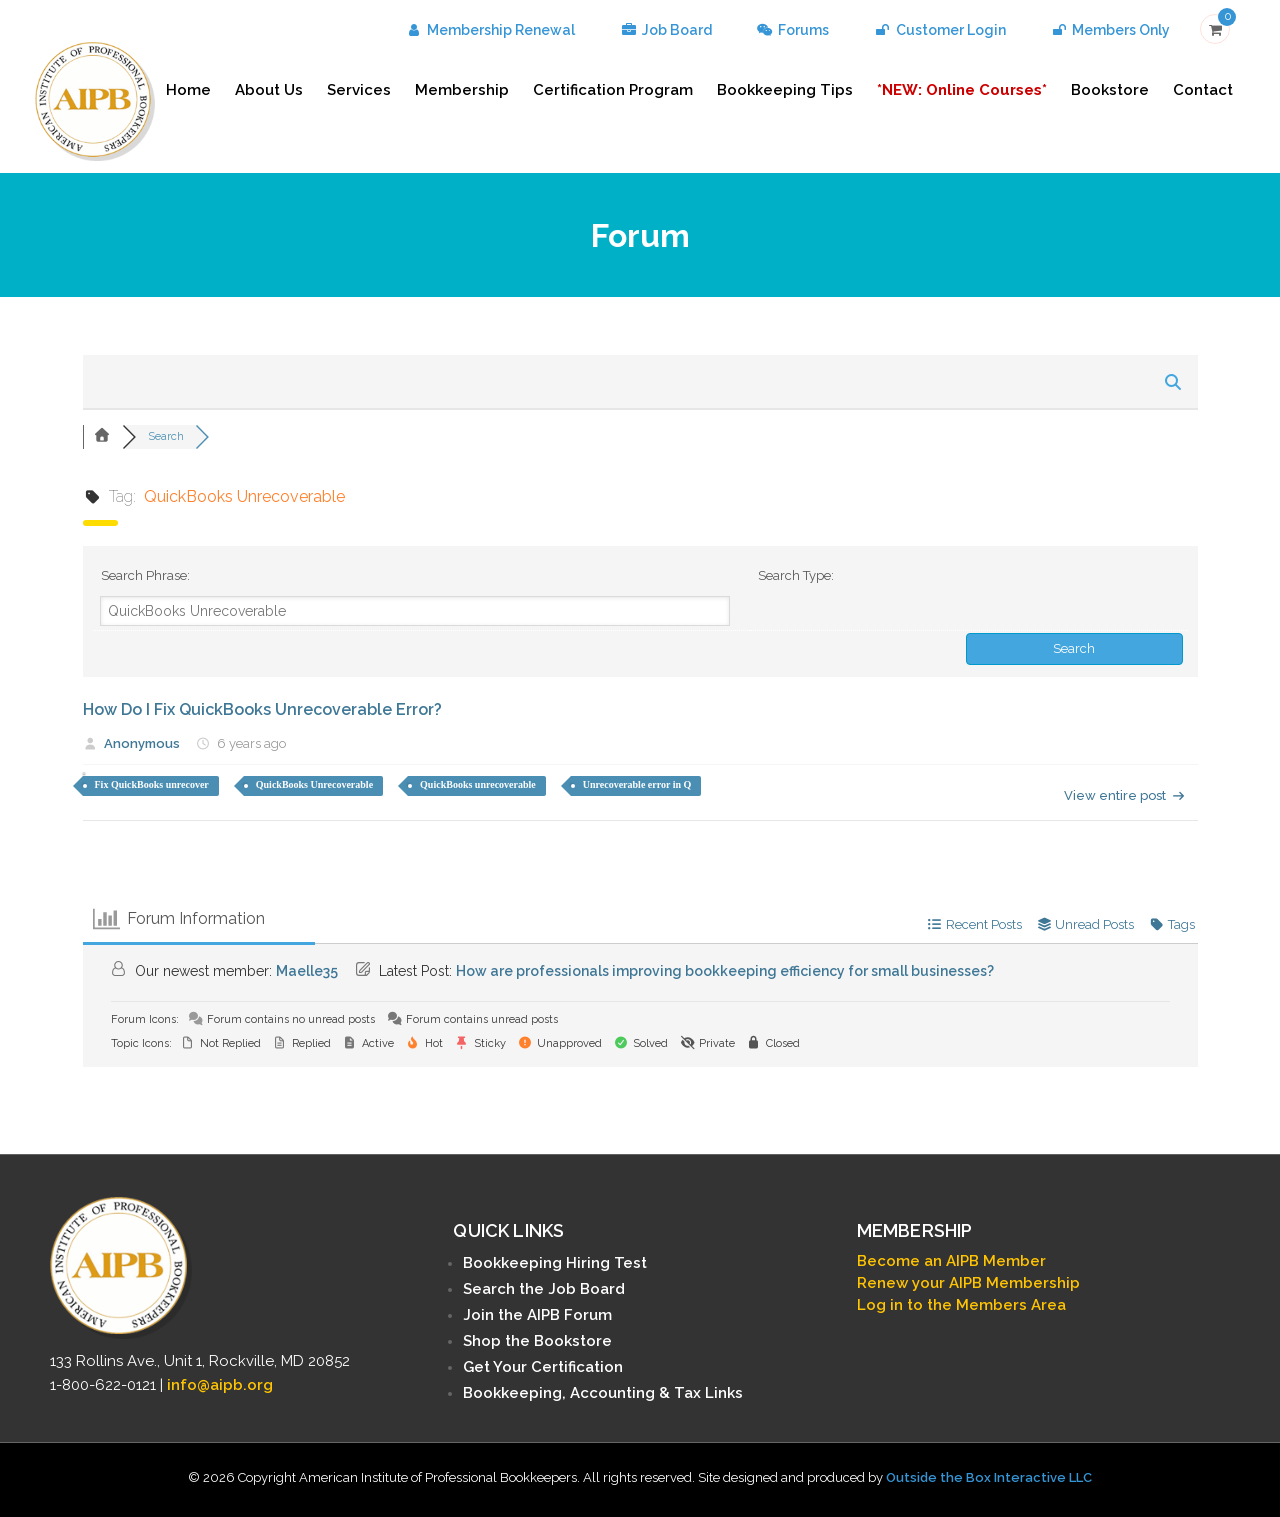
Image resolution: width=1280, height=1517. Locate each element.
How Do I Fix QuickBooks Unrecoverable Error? (262, 709)
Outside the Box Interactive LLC (989, 1477)
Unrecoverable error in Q (637, 784)
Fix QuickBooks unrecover (152, 784)
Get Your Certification (543, 1367)
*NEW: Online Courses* (962, 90)
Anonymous (142, 743)
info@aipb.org (220, 1385)
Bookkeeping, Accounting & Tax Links (603, 1393)
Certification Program (613, 90)
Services (359, 90)
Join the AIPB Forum (537, 1315)
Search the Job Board (544, 1289)
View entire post (1125, 795)
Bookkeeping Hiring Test (555, 1263)
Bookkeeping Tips (785, 90)
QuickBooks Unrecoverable (314, 784)
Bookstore (1110, 90)
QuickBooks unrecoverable (478, 784)
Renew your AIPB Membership (968, 1283)
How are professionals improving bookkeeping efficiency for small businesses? (725, 971)
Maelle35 (307, 971)
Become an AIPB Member (951, 1261)
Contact (1203, 90)
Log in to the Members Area (961, 1305)
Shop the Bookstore (537, 1341)
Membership (462, 90)
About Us (269, 90)
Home (188, 90)
